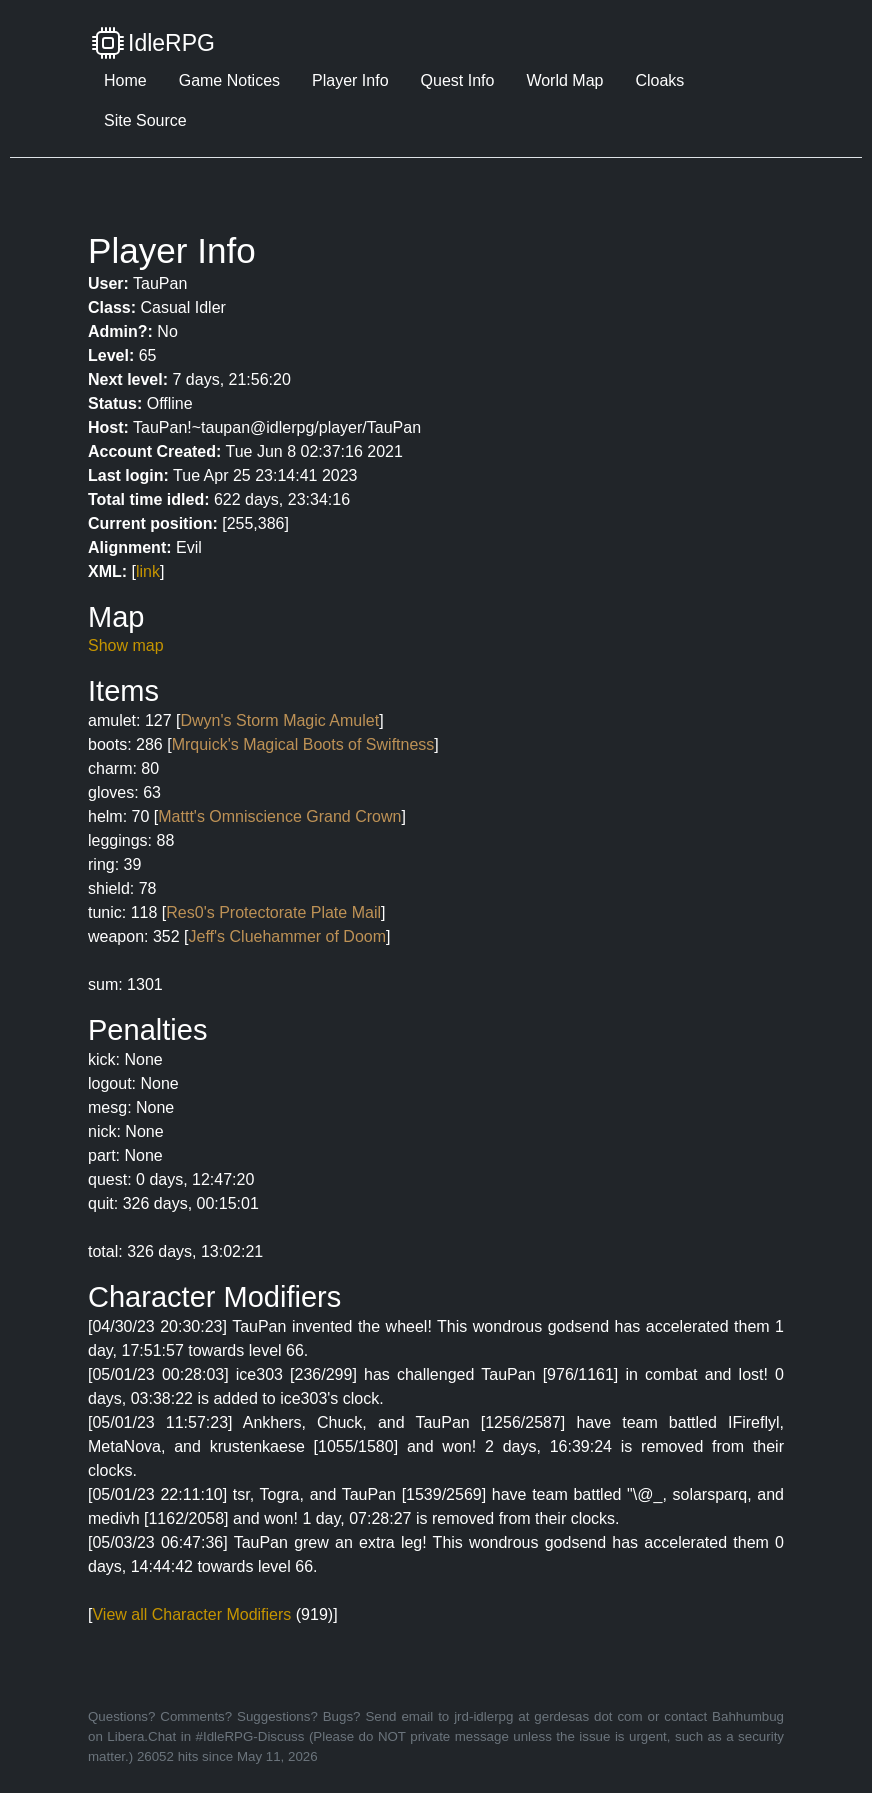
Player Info (350, 80)
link (148, 571)
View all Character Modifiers (191, 1614)
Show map (126, 645)
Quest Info (458, 80)
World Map (564, 80)
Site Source (145, 120)
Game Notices (229, 80)
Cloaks (659, 80)
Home (125, 80)
